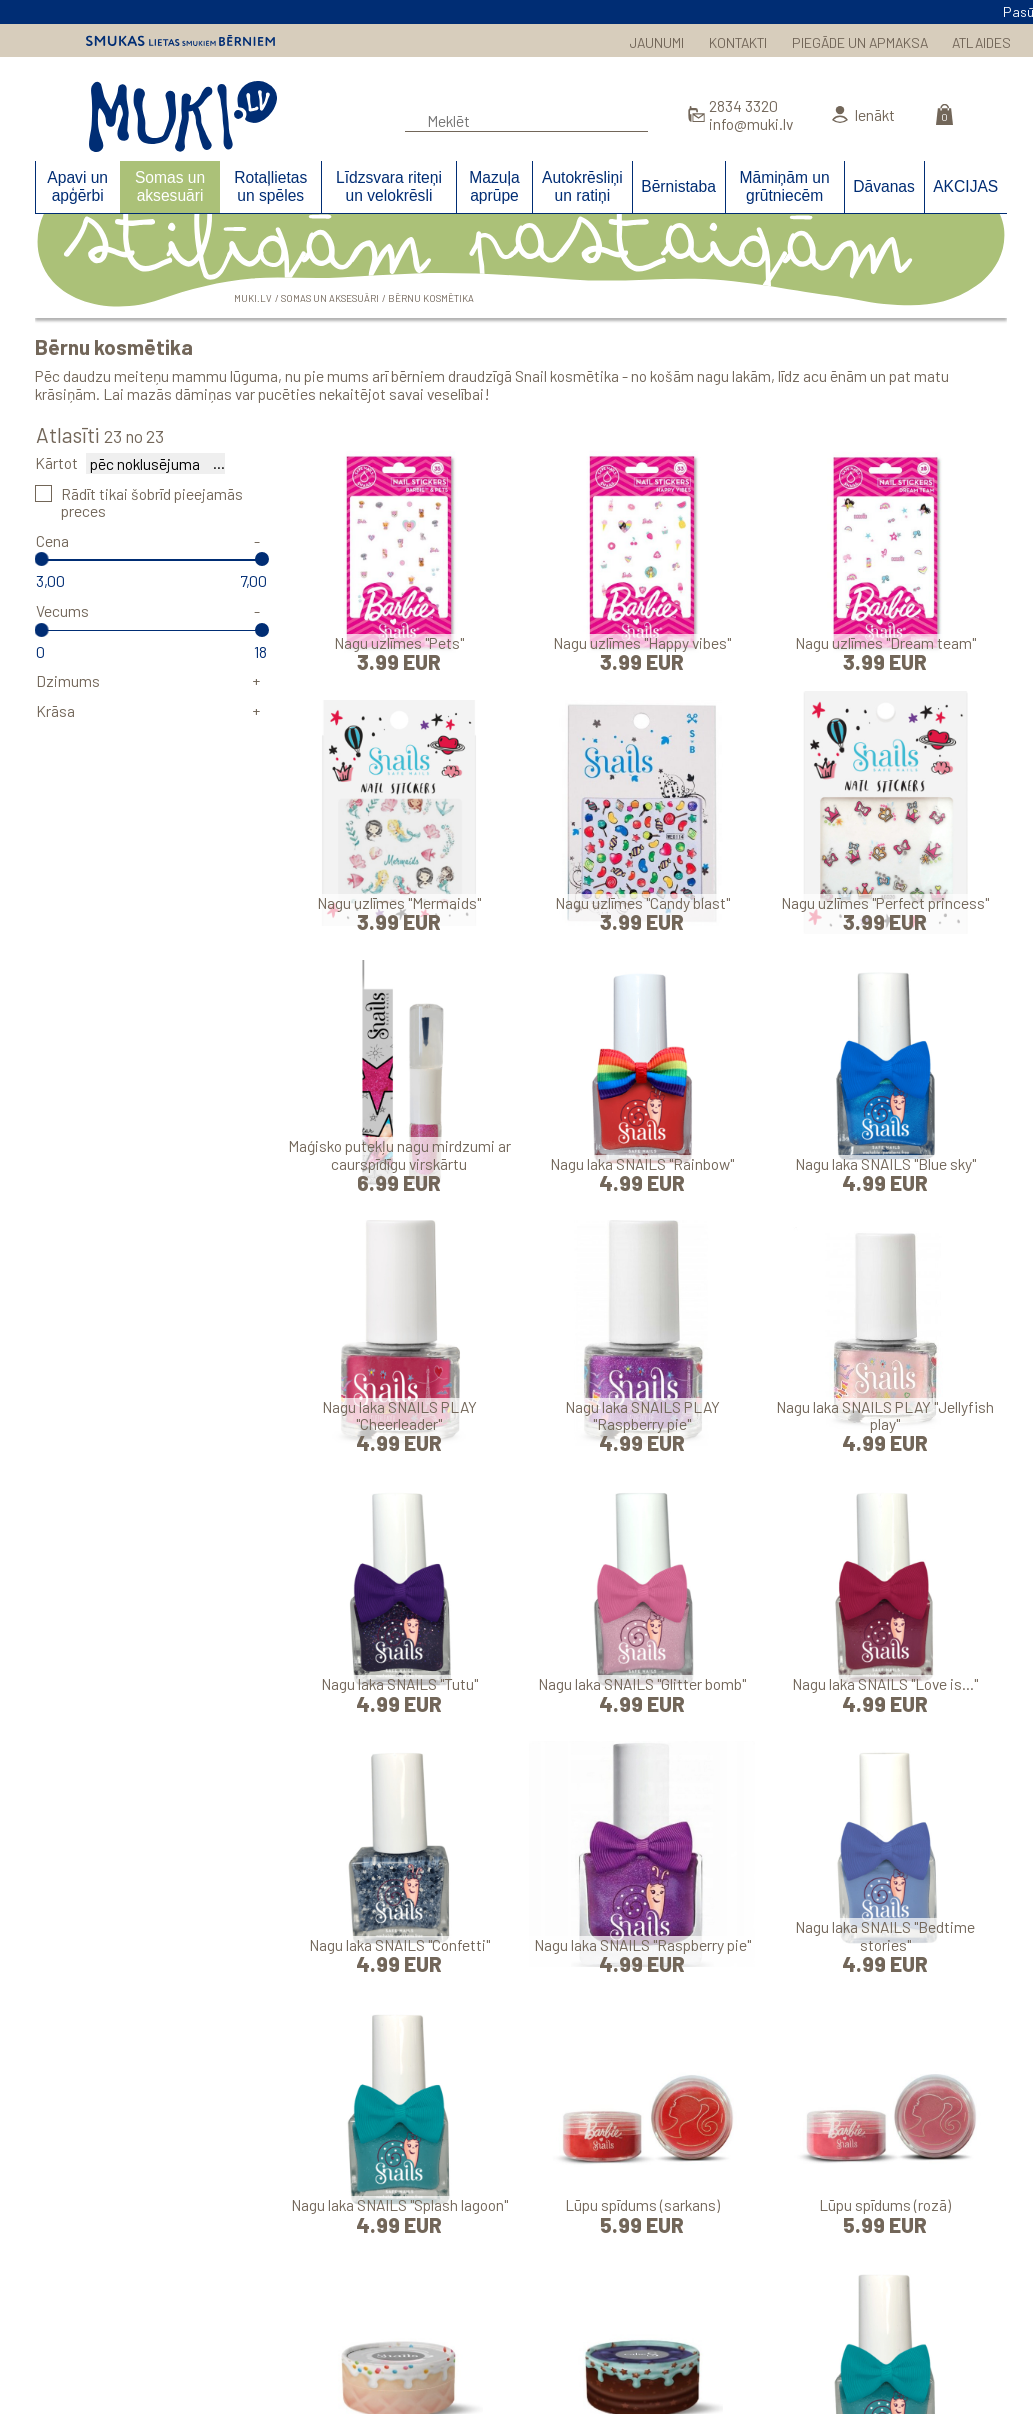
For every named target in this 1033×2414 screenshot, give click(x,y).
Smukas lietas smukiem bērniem (180, 40)
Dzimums (68, 680)
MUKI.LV (183, 116)
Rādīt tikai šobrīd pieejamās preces (152, 502)
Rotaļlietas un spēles (270, 186)
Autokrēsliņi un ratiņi (582, 186)
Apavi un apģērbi (77, 186)
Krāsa (55, 710)
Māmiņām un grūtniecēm (784, 186)
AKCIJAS (965, 186)
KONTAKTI (738, 42)
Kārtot (56, 462)
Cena (52, 540)
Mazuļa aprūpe (494, 186)
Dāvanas (884, 186)
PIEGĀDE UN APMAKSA (860, 42)
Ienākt (874, 114)
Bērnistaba (678, 186)
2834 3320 (743, 105)
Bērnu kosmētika (431, 298)
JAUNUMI (657, 42)
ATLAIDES (981, 42)
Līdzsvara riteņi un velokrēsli (389, 186)
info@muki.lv (751, 123)
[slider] (42, 559)
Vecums (62, 610)
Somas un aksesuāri (170, 186)
